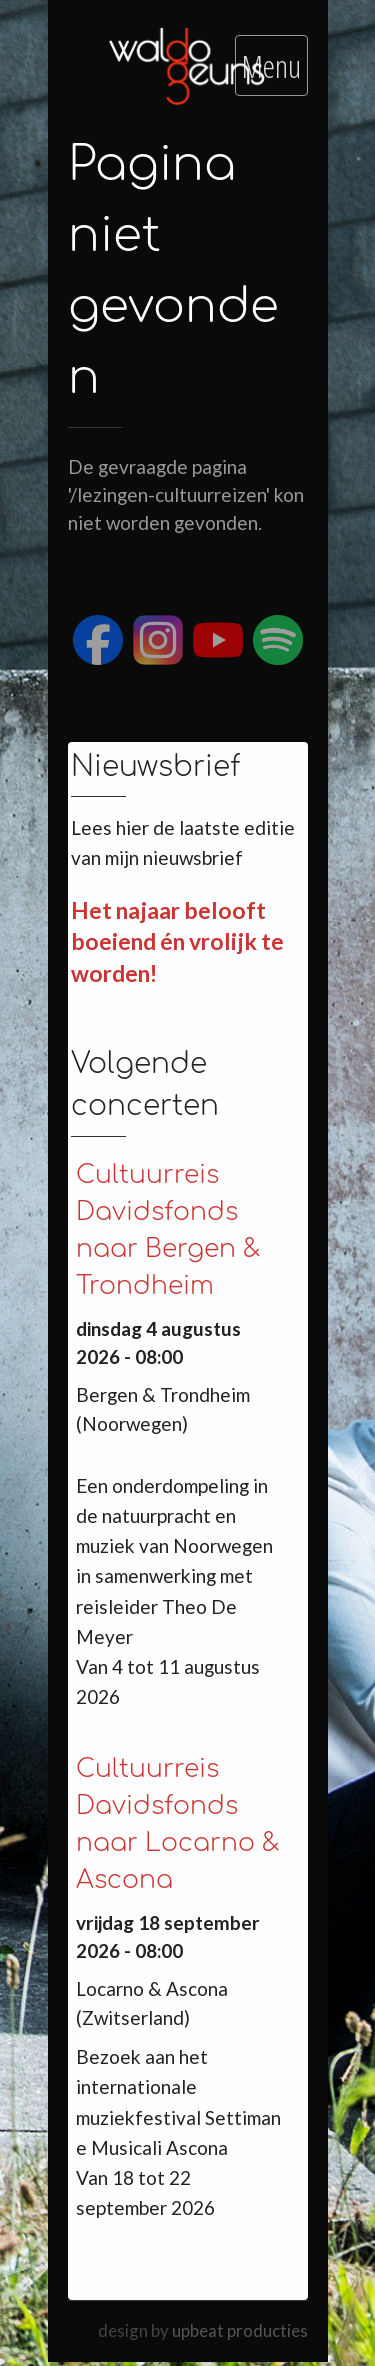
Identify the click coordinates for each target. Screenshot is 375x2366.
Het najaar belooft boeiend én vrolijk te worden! (177, 941)
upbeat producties (240, 2330)
